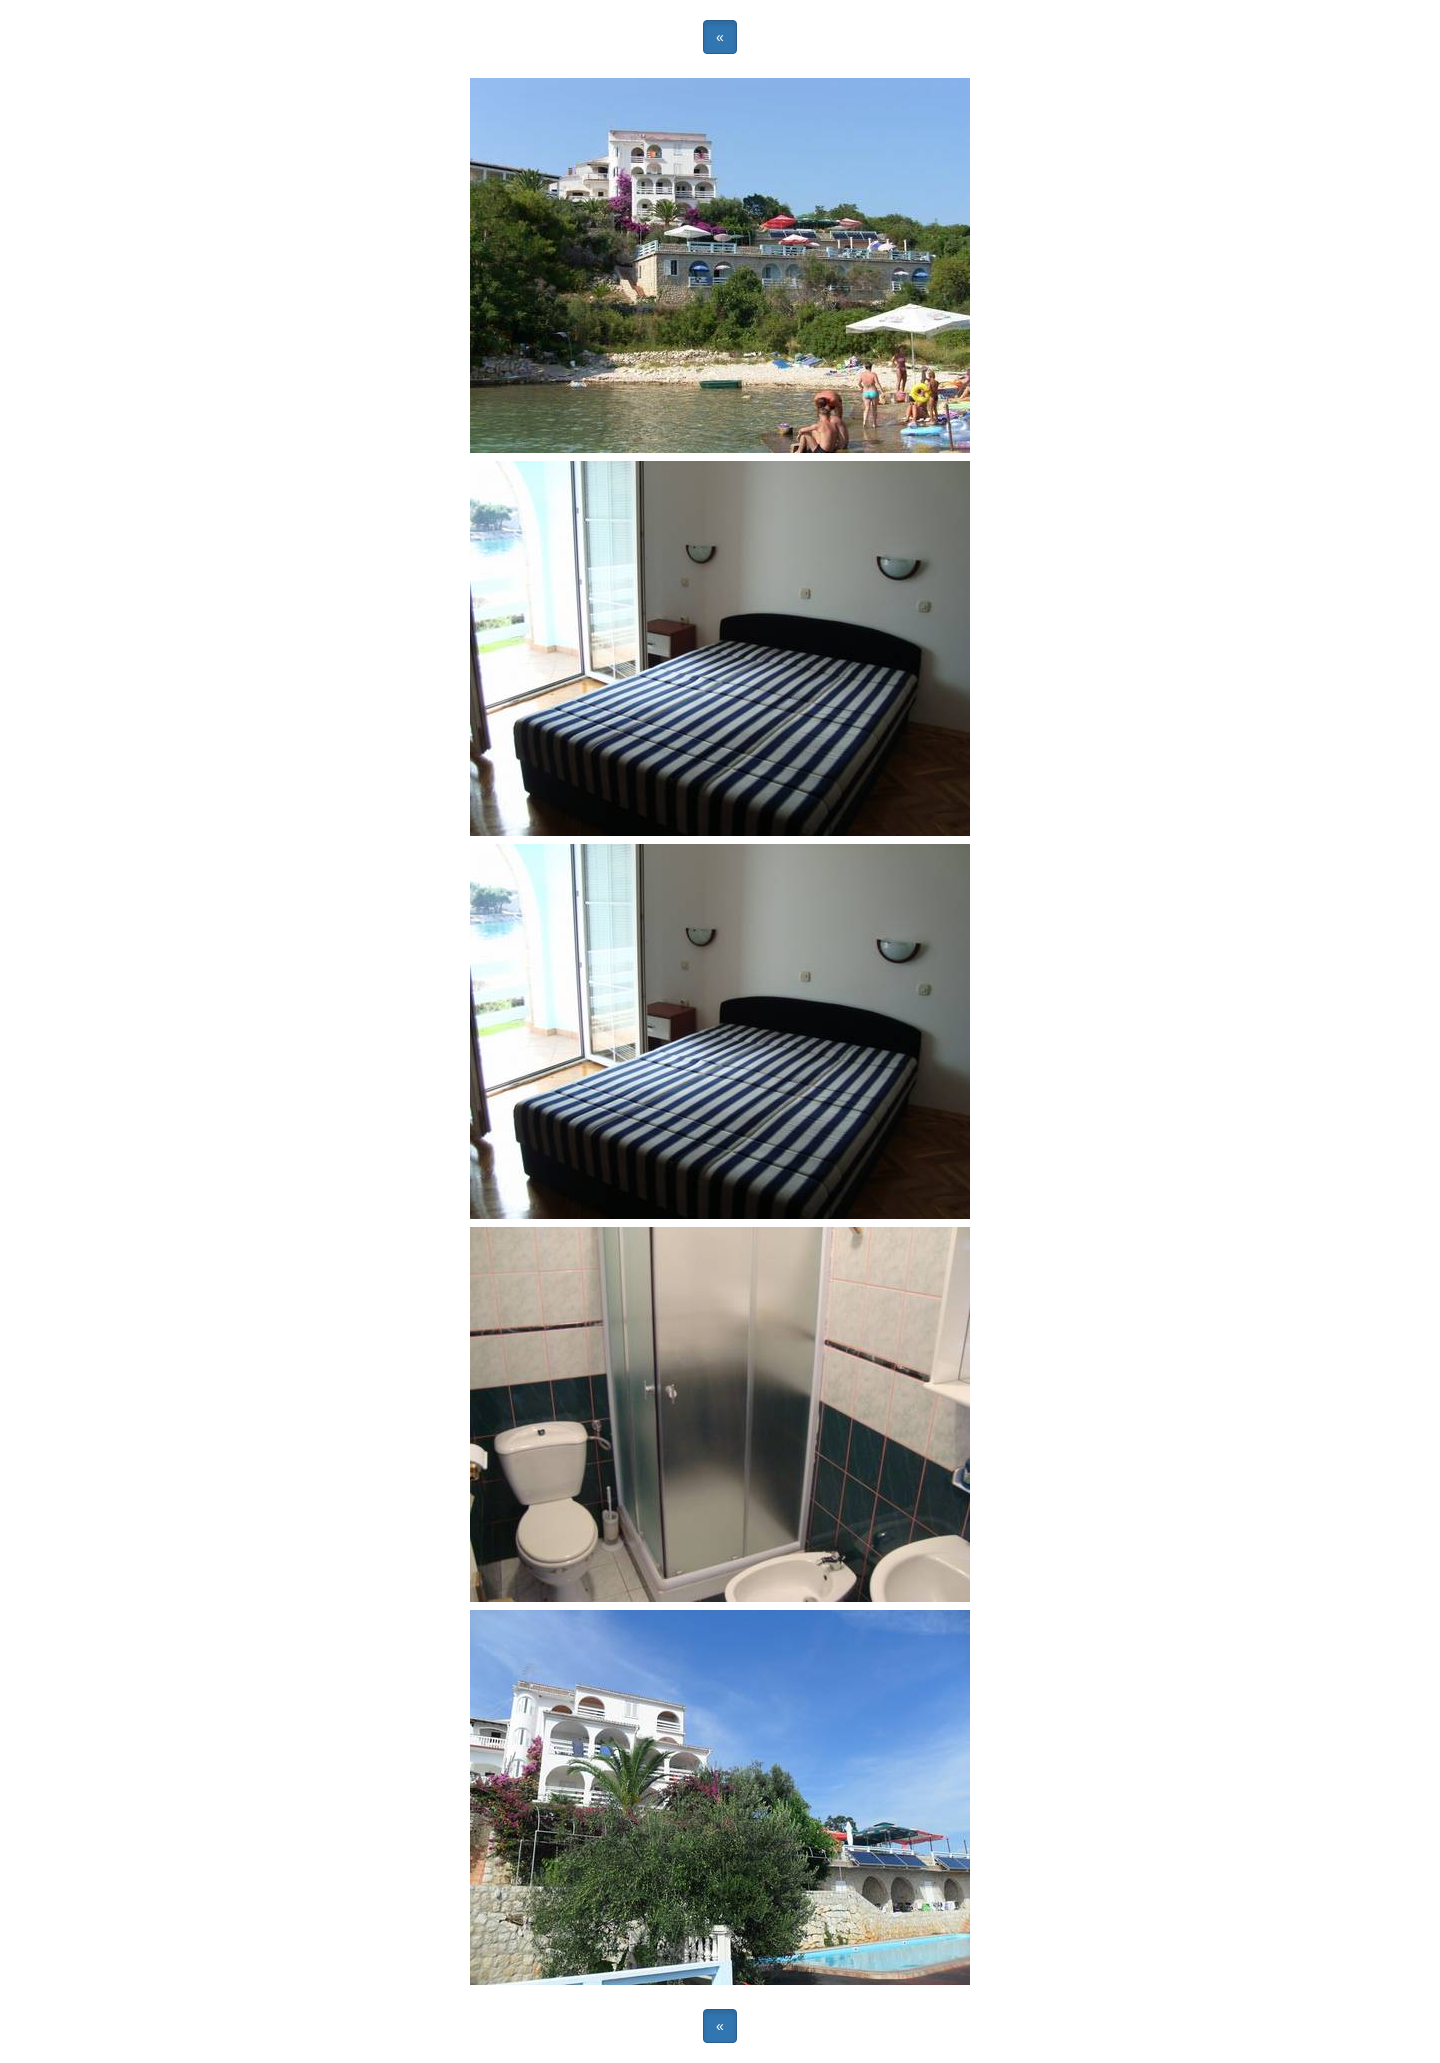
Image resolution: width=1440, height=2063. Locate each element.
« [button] (720, 37)
